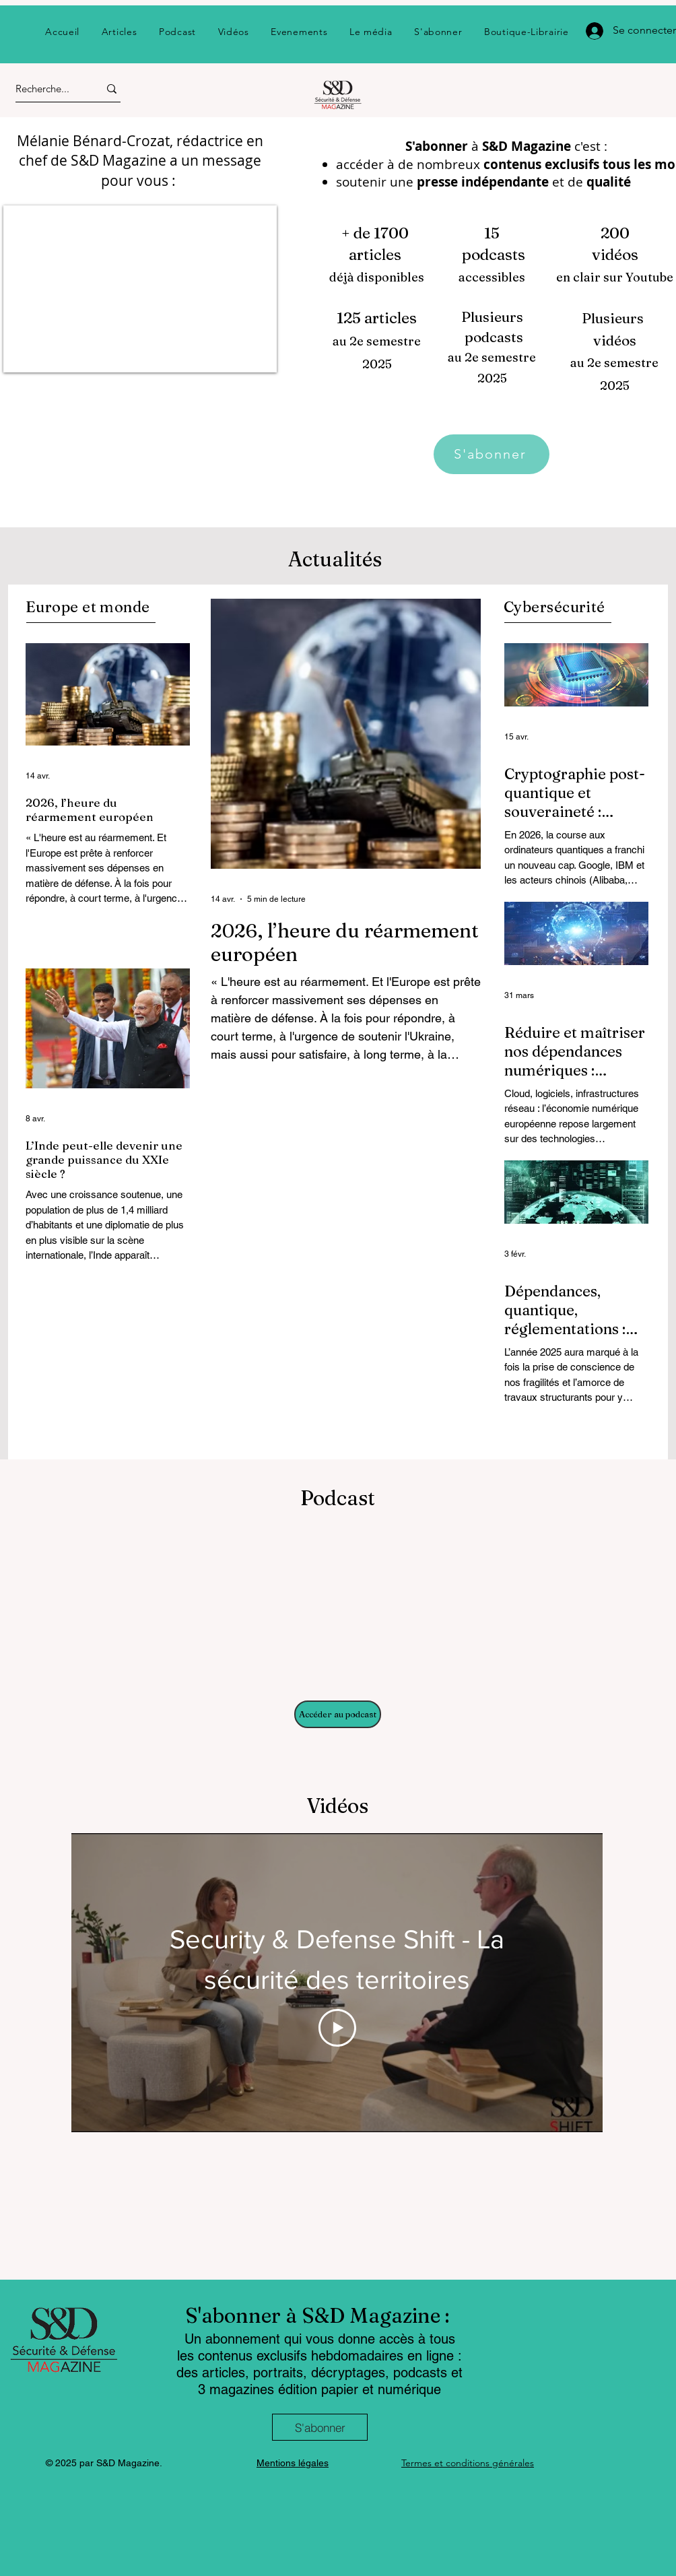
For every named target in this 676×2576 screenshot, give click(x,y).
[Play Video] (337, 2028)
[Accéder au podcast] (337, 1714)
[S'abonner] (491, 454)
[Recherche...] (45, 88)
